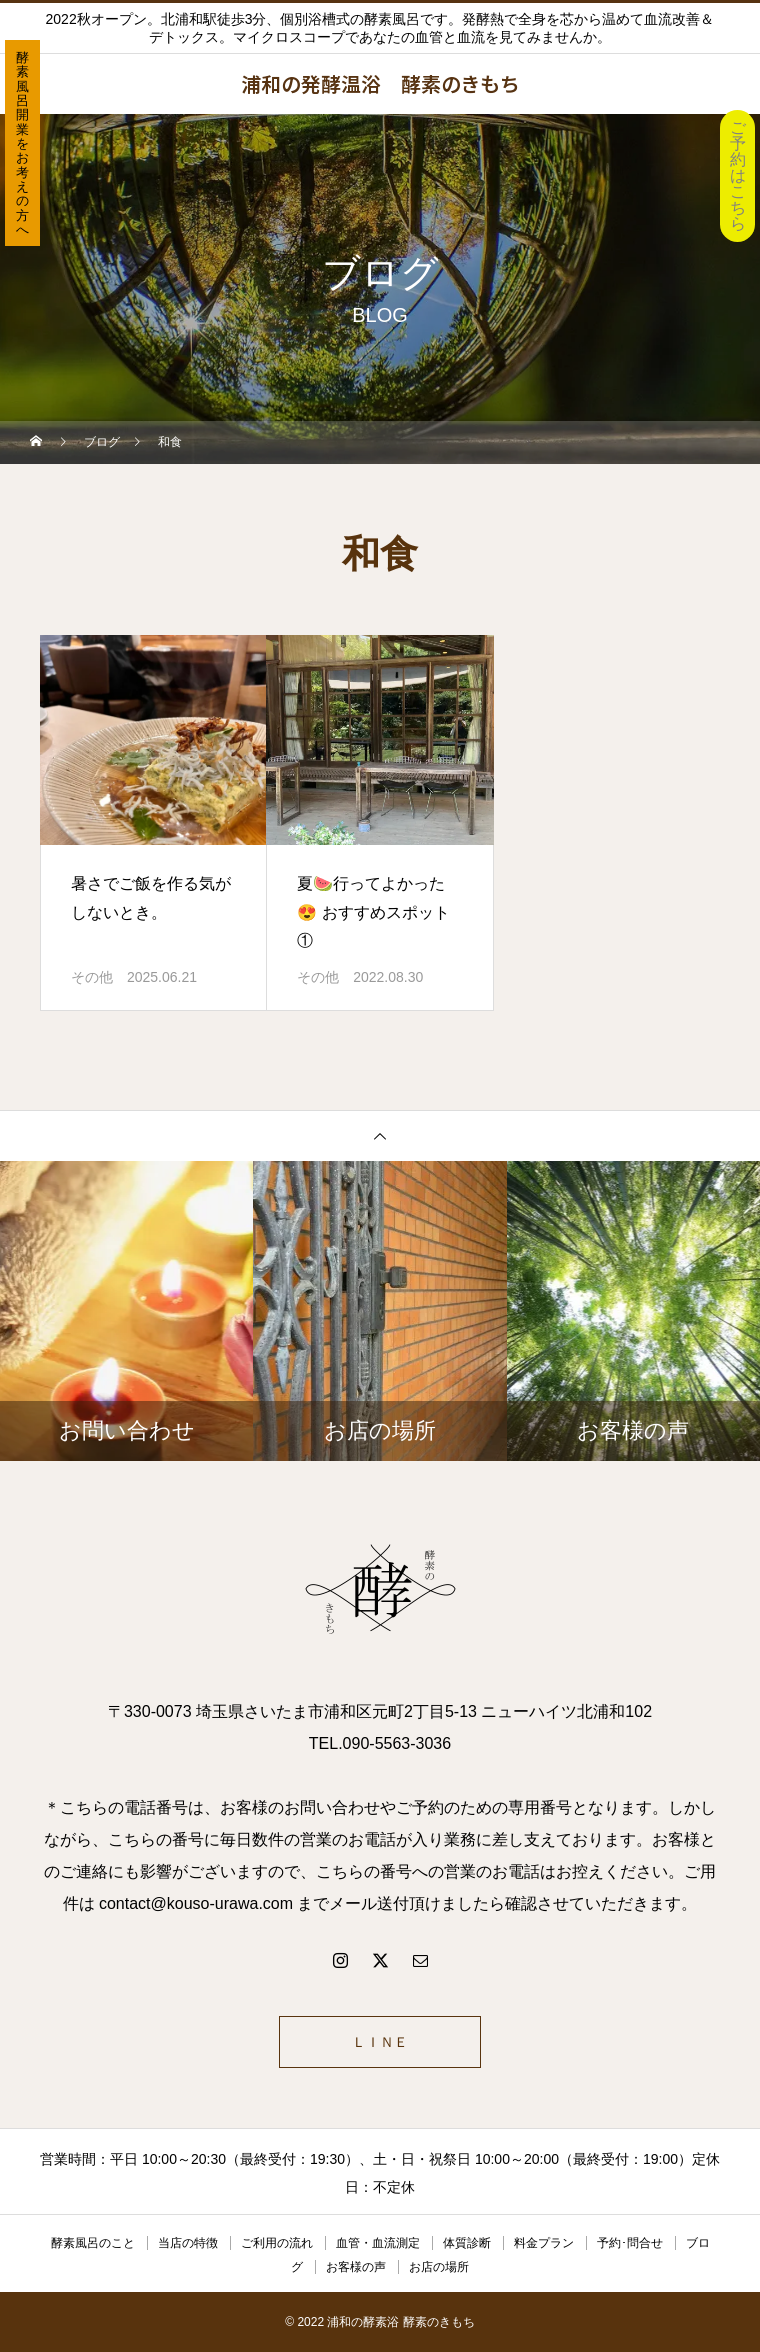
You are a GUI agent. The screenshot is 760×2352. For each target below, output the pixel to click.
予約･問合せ (630, 2243)
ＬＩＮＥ (380, 2042)
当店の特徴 (188, 2243)
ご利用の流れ (277, 2243)
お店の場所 (439, 2267)
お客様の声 (356, 2267)
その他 (92, 977)
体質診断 (467, 2243)
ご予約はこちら (738, 175)
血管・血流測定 (378, 2243)
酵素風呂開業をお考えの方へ (22, 143)
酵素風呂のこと (93, 2243)
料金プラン (544, 2243)
